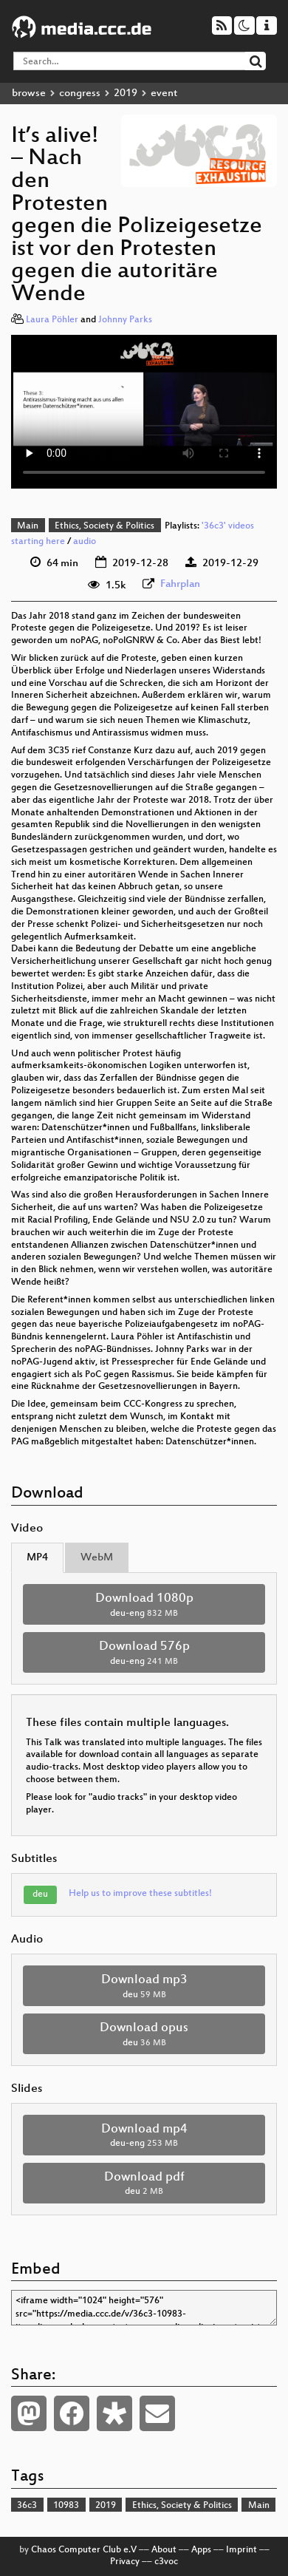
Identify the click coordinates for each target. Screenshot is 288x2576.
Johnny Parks (125, 320)
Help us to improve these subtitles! (140, 1894)
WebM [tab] (96, 1558)
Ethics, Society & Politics (104, 526)
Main (27, 526)
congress (79, 93)
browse (29, 93)
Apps (201, 2550)
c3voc (166, 2562)
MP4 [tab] (37, 1558)
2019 (125, 93)
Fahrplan (180, 584)
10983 (66, 2506)
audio (84, 542)
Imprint (241, 2550)
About (163, 2550)
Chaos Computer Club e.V (84, 2550)
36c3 (27, 2506)
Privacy (125, 2562)
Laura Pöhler (52, 320)
